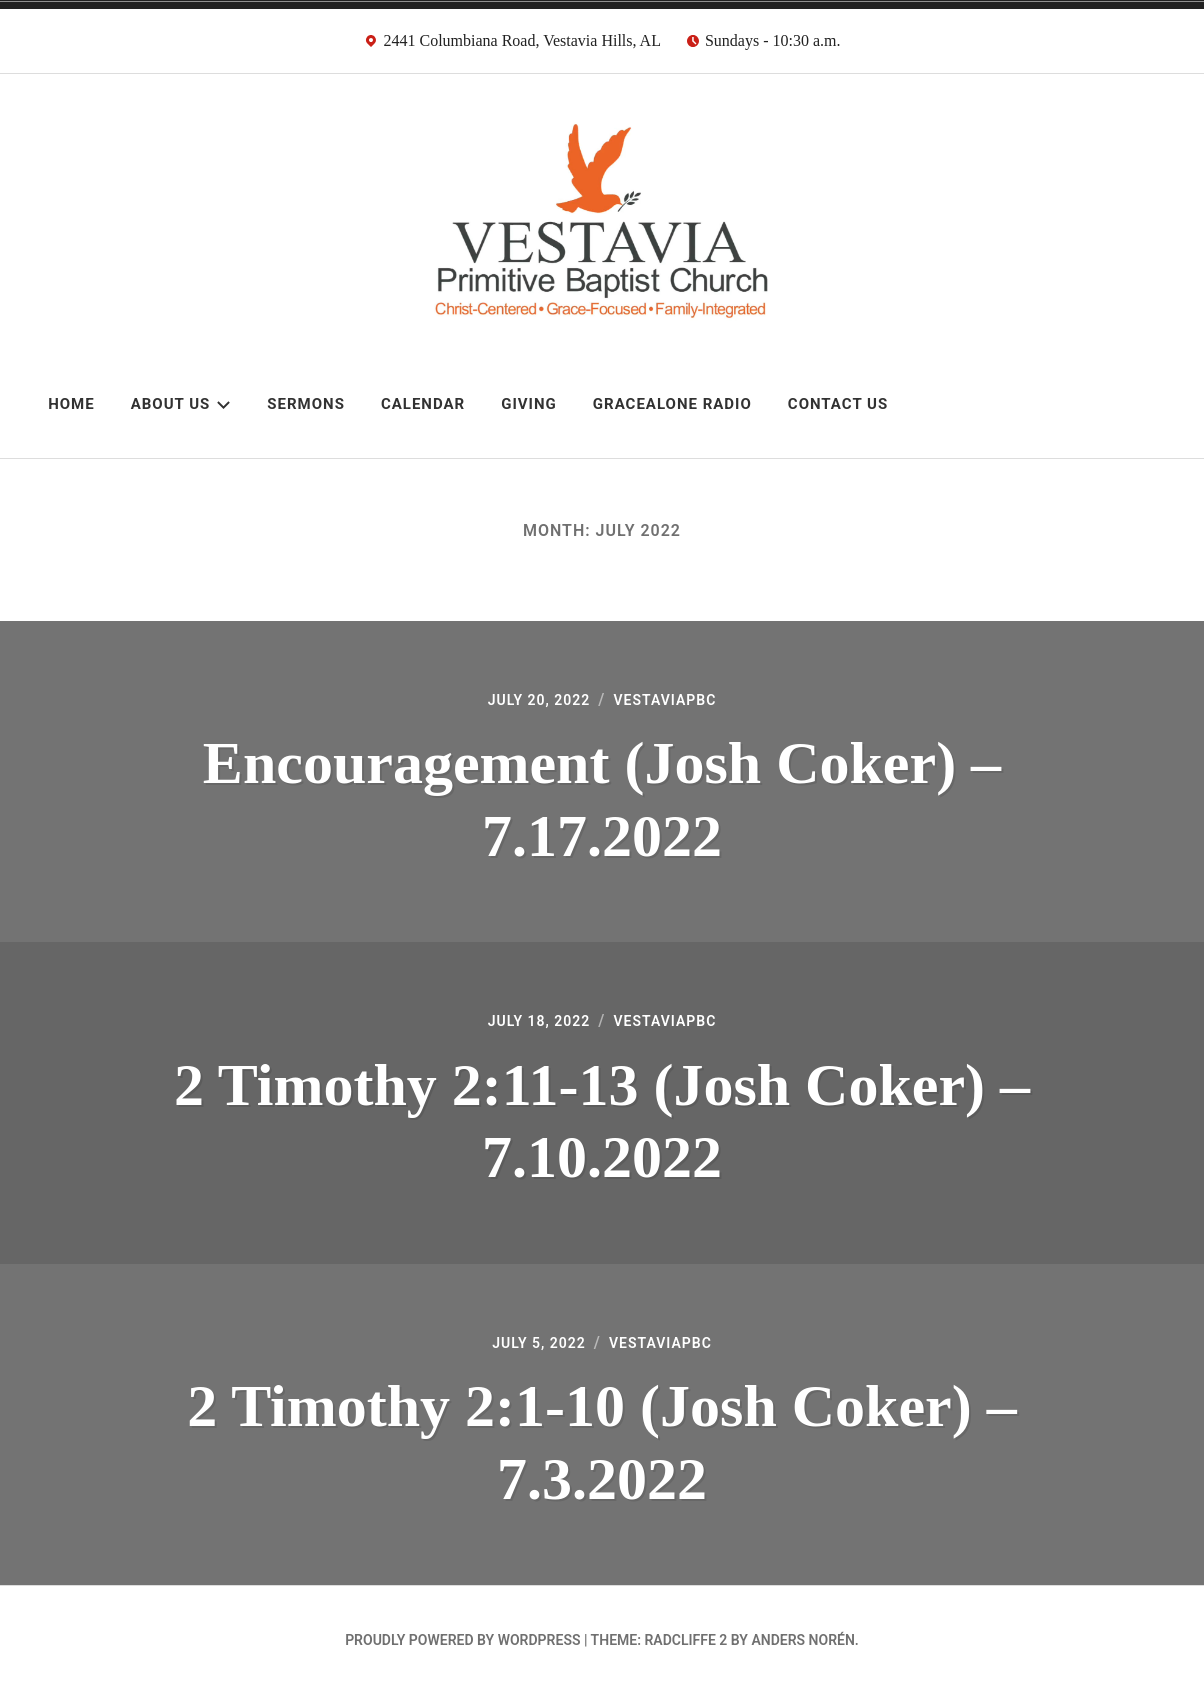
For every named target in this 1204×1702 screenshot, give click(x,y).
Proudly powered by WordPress (462, 1648)
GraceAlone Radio (672, 404)
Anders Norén (802, 1648)
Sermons (306, 404)
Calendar (423, 404)
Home (71, 404)
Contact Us (838, 404)
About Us (181, 404)
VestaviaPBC (671, 701)
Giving (529, 404)
